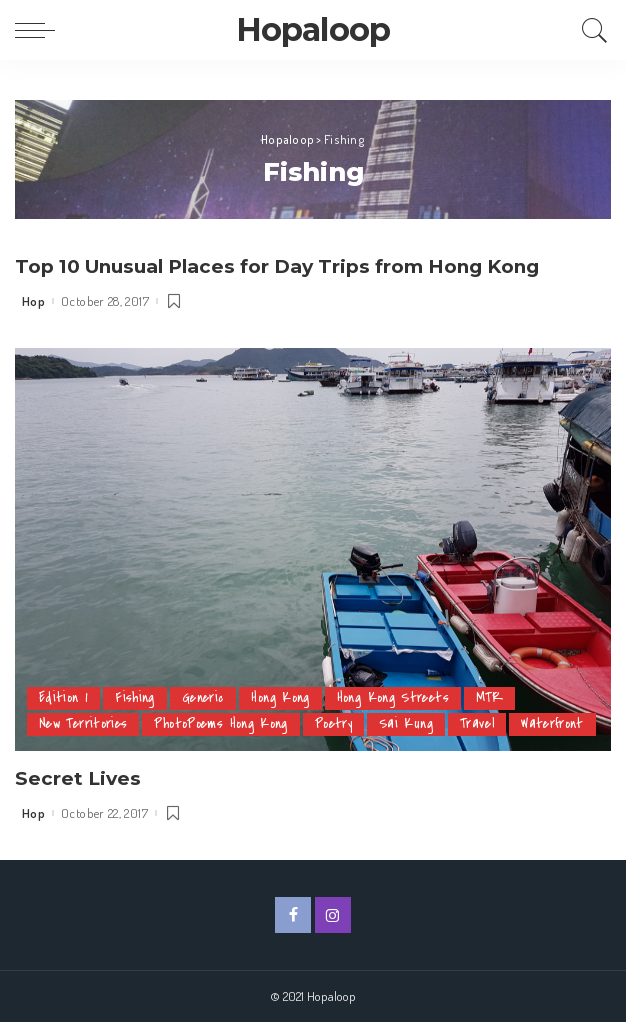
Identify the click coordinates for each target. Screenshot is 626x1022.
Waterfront (71, 723)
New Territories (84, 697)
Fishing (135, 671)
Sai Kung (411, 697)
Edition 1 (63, 671)
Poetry (338, 697)
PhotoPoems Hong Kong (224, 697)
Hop (33, 300)
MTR (493, 671)
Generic (204, 671)
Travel (482, 697)
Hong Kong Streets (396, 671)
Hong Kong (282, 671)
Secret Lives (79, 777)
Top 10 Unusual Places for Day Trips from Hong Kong (291, 266)
